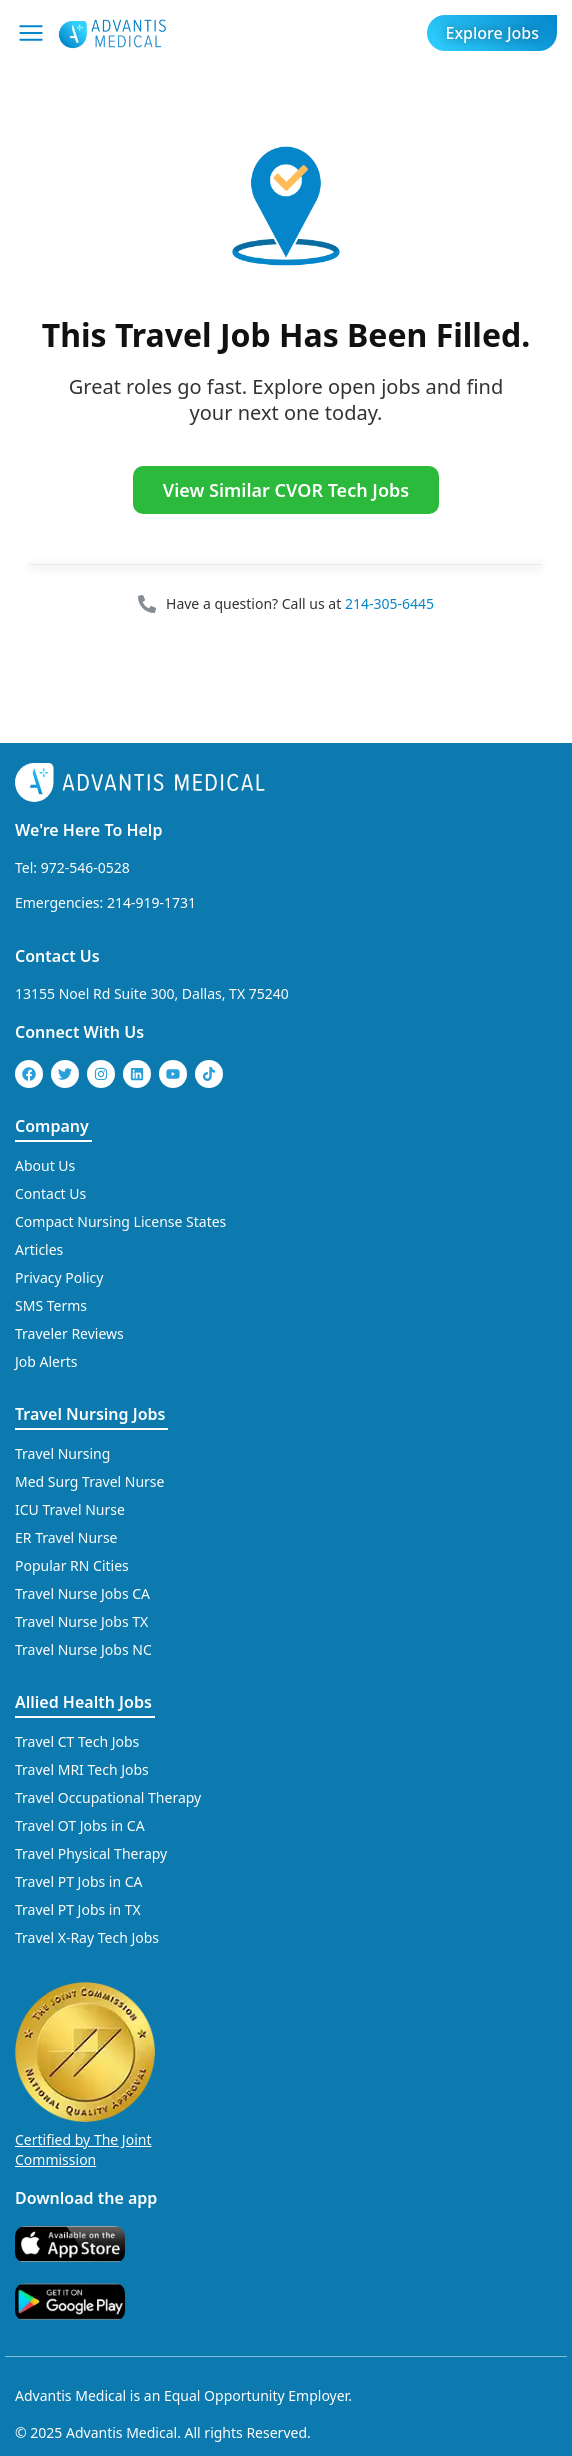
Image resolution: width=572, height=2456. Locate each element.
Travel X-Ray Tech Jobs (87, 1937)
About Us (45, 1165)
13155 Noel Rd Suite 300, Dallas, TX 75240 (152, 993)
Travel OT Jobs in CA (80, 1825)
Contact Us (57, 956)
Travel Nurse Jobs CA (82, 1593)
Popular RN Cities (72, 1565)
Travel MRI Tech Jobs (82, 1769)
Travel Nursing (62, 1453)
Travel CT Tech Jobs (77, 1741)
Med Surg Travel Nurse (89, 1481)
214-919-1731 (151, 902)
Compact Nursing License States (120, 1221)
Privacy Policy (59, 1277)
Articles (39, 1249)
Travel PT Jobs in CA (79, 1881)
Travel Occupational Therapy (108, 1797)
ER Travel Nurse (66, 1537)
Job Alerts (46, 1361)
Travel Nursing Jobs (90, 1414)
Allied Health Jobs (83, 1702)
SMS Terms (51, 1305)
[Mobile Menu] (31, 33)
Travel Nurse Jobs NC (83, 1649)
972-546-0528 (85, 867)
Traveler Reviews (69, 1333)
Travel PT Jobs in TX (78, 1909)
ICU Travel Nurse (70, 1509)
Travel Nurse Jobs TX (81, 1621)
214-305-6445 (389, 603)
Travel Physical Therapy (91, 1853)
